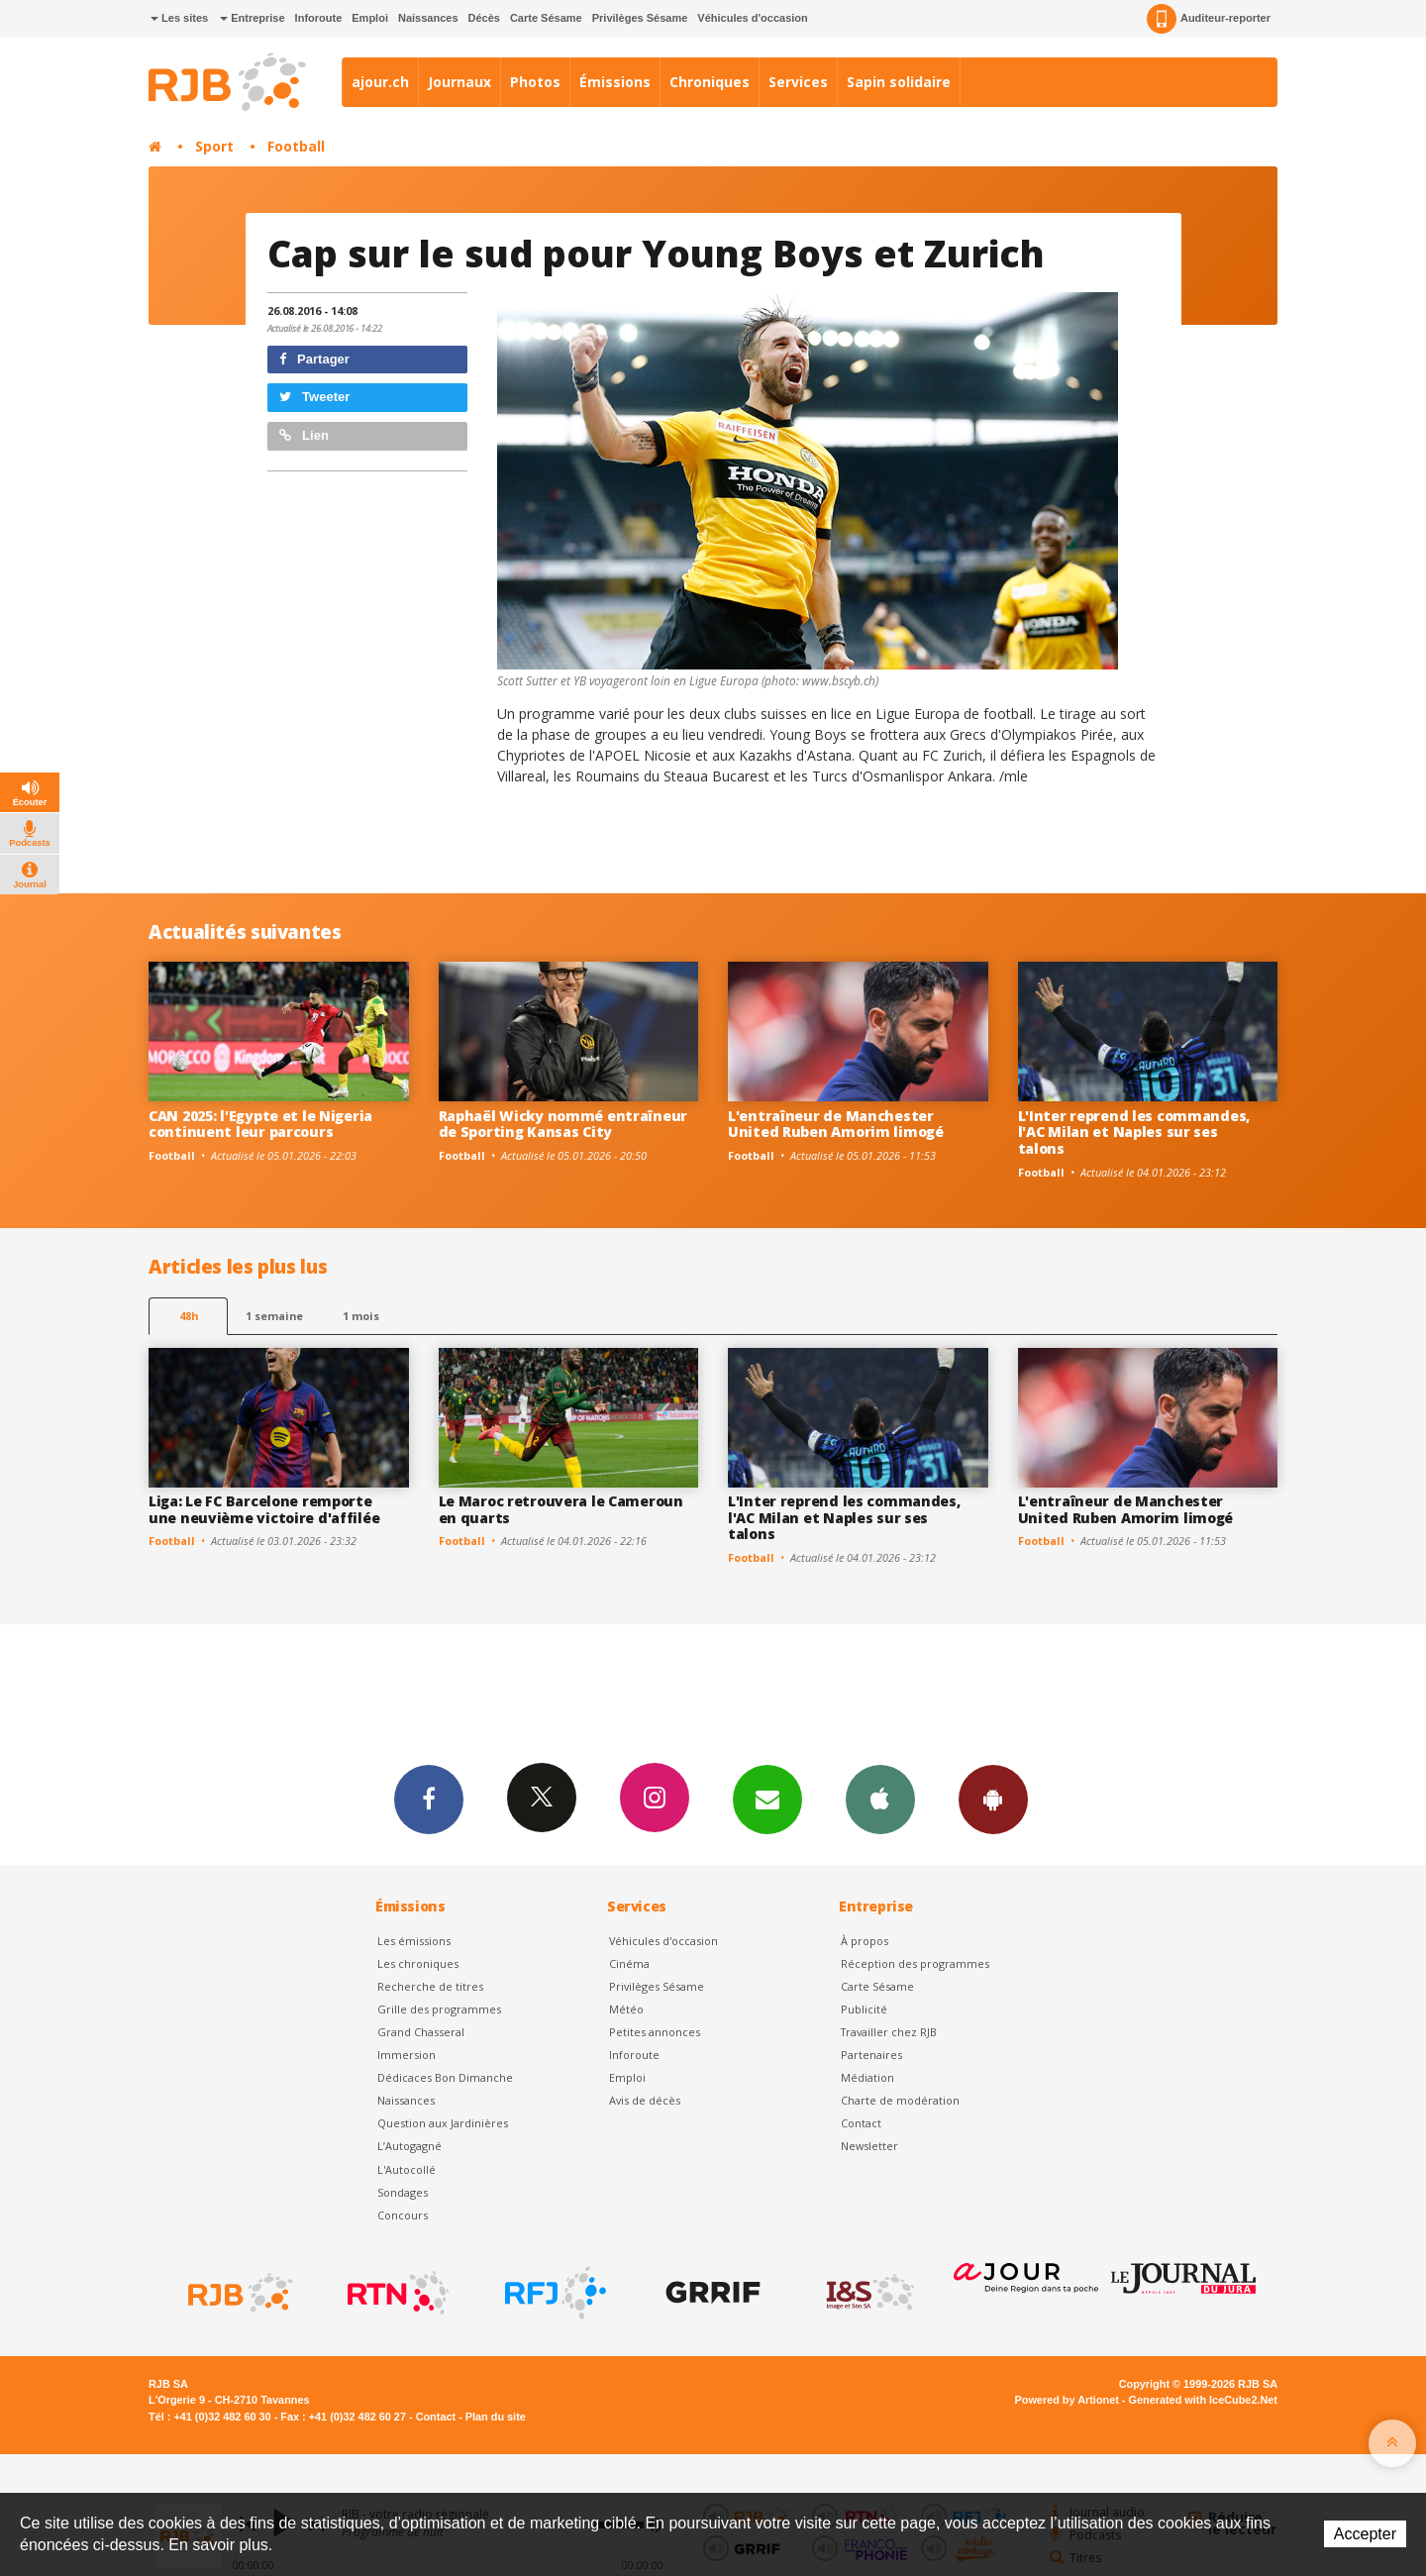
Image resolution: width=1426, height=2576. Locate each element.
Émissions (615, 81)
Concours (402, 2215)
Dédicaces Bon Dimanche (445, 2077)
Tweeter (315, 396)
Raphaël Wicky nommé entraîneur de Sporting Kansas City (563, 1124)
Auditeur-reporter (1209, 19)
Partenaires (871, 2054)
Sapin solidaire (899, 81)
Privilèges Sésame (640, 18)
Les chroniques (417, 1963)
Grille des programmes (439, 2009)
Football (296, 146)
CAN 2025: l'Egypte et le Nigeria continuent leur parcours (260, 1124)
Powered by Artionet (1067, 2400)
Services (798, 81)
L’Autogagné (409, 2145)
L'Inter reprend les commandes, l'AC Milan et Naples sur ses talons (1134, 1132)
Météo (626, 2009)
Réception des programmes (915, 1963)
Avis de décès (644, 2100)
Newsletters (767, 1798)
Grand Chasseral (420, 2031)
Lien (304, 435)
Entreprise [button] (252, 18)
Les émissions (414, 1940)
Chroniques (709, 81)
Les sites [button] (179, 18)
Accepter (1365, 2533)
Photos (535, 81)
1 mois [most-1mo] (361, 1315)
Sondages (402, 2192)
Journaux (459, 81)
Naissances (428, 18)
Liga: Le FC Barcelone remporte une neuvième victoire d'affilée (264, 1509)
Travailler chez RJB (889, 2031)
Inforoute (319, 18)
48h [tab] (188, 1315)
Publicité (864, 2009)
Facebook (428, 1798)
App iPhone (880, 1798)
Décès (484, 18)
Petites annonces (654, 2031)
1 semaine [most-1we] (274, 1315)
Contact (861, 2122)
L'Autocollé (406, 2169)
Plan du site (495, 2416)
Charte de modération (900, 2100)
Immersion (406, 2054)
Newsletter (869, 2145)
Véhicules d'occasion (752, 18)
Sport (214, 146)
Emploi (370, 18)
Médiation (867, 2077)
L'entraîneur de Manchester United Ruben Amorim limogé (836, 1124)
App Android (993, 1798)
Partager (314, 359)
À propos (864, 1940)
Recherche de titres (430, 1986)
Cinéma (629, 1963)
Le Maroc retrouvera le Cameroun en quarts (561, 1509)
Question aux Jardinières (442, 2122)
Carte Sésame (546, 18)
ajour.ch (380, 81)
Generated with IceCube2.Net (1203, 2400)
